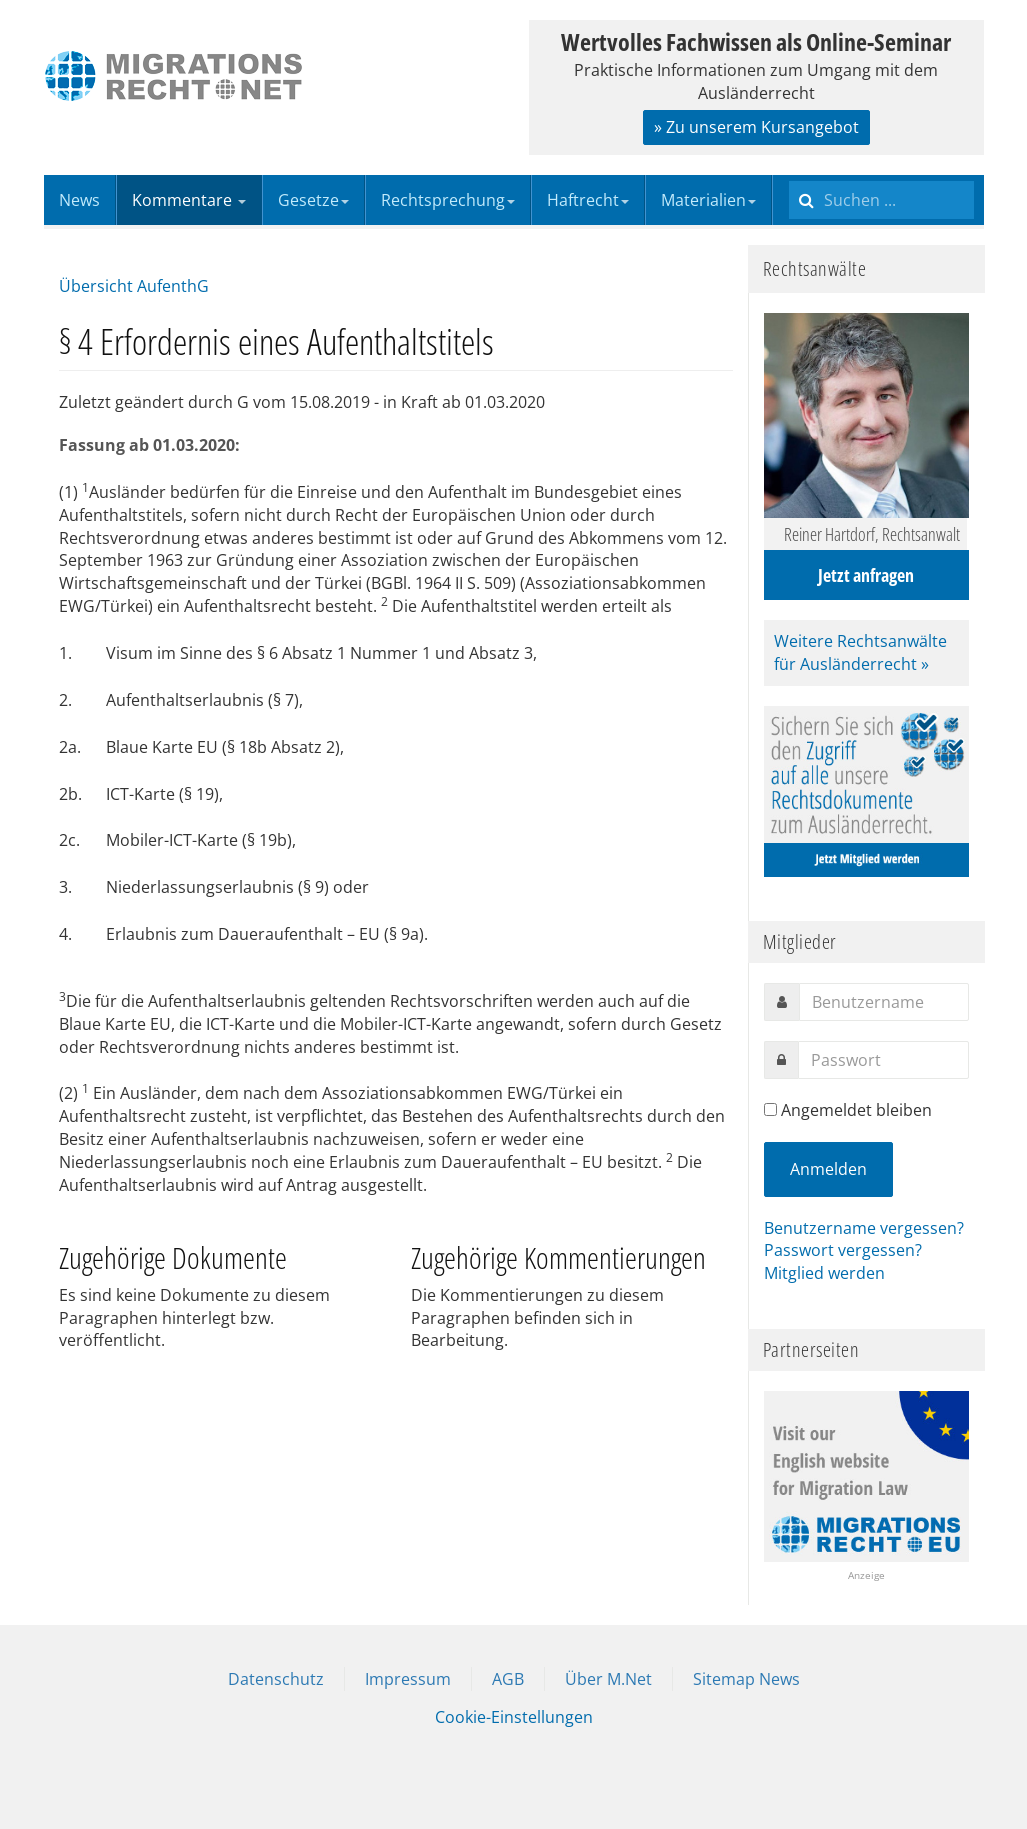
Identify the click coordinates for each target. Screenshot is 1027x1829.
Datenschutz (276, 1679)
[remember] (770, 1109)
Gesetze (313, 200)
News (79, 200)
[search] (881, 200)
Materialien (708, 200)
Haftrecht (588, 200)
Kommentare (189, 200)
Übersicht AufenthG (134, 286)
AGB (508, 1679)
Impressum (408, 1679)
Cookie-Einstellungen (514, 1717)
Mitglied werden (824, 1273)
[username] (884, 1002)
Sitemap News (746, 1679)
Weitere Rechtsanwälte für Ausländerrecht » (860, 652)
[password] (883, 1060)
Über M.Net (608, 1679)
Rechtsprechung (448, 200)
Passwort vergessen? (843, 1250)
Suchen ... (789, 175)
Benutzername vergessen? (864, 1228)
